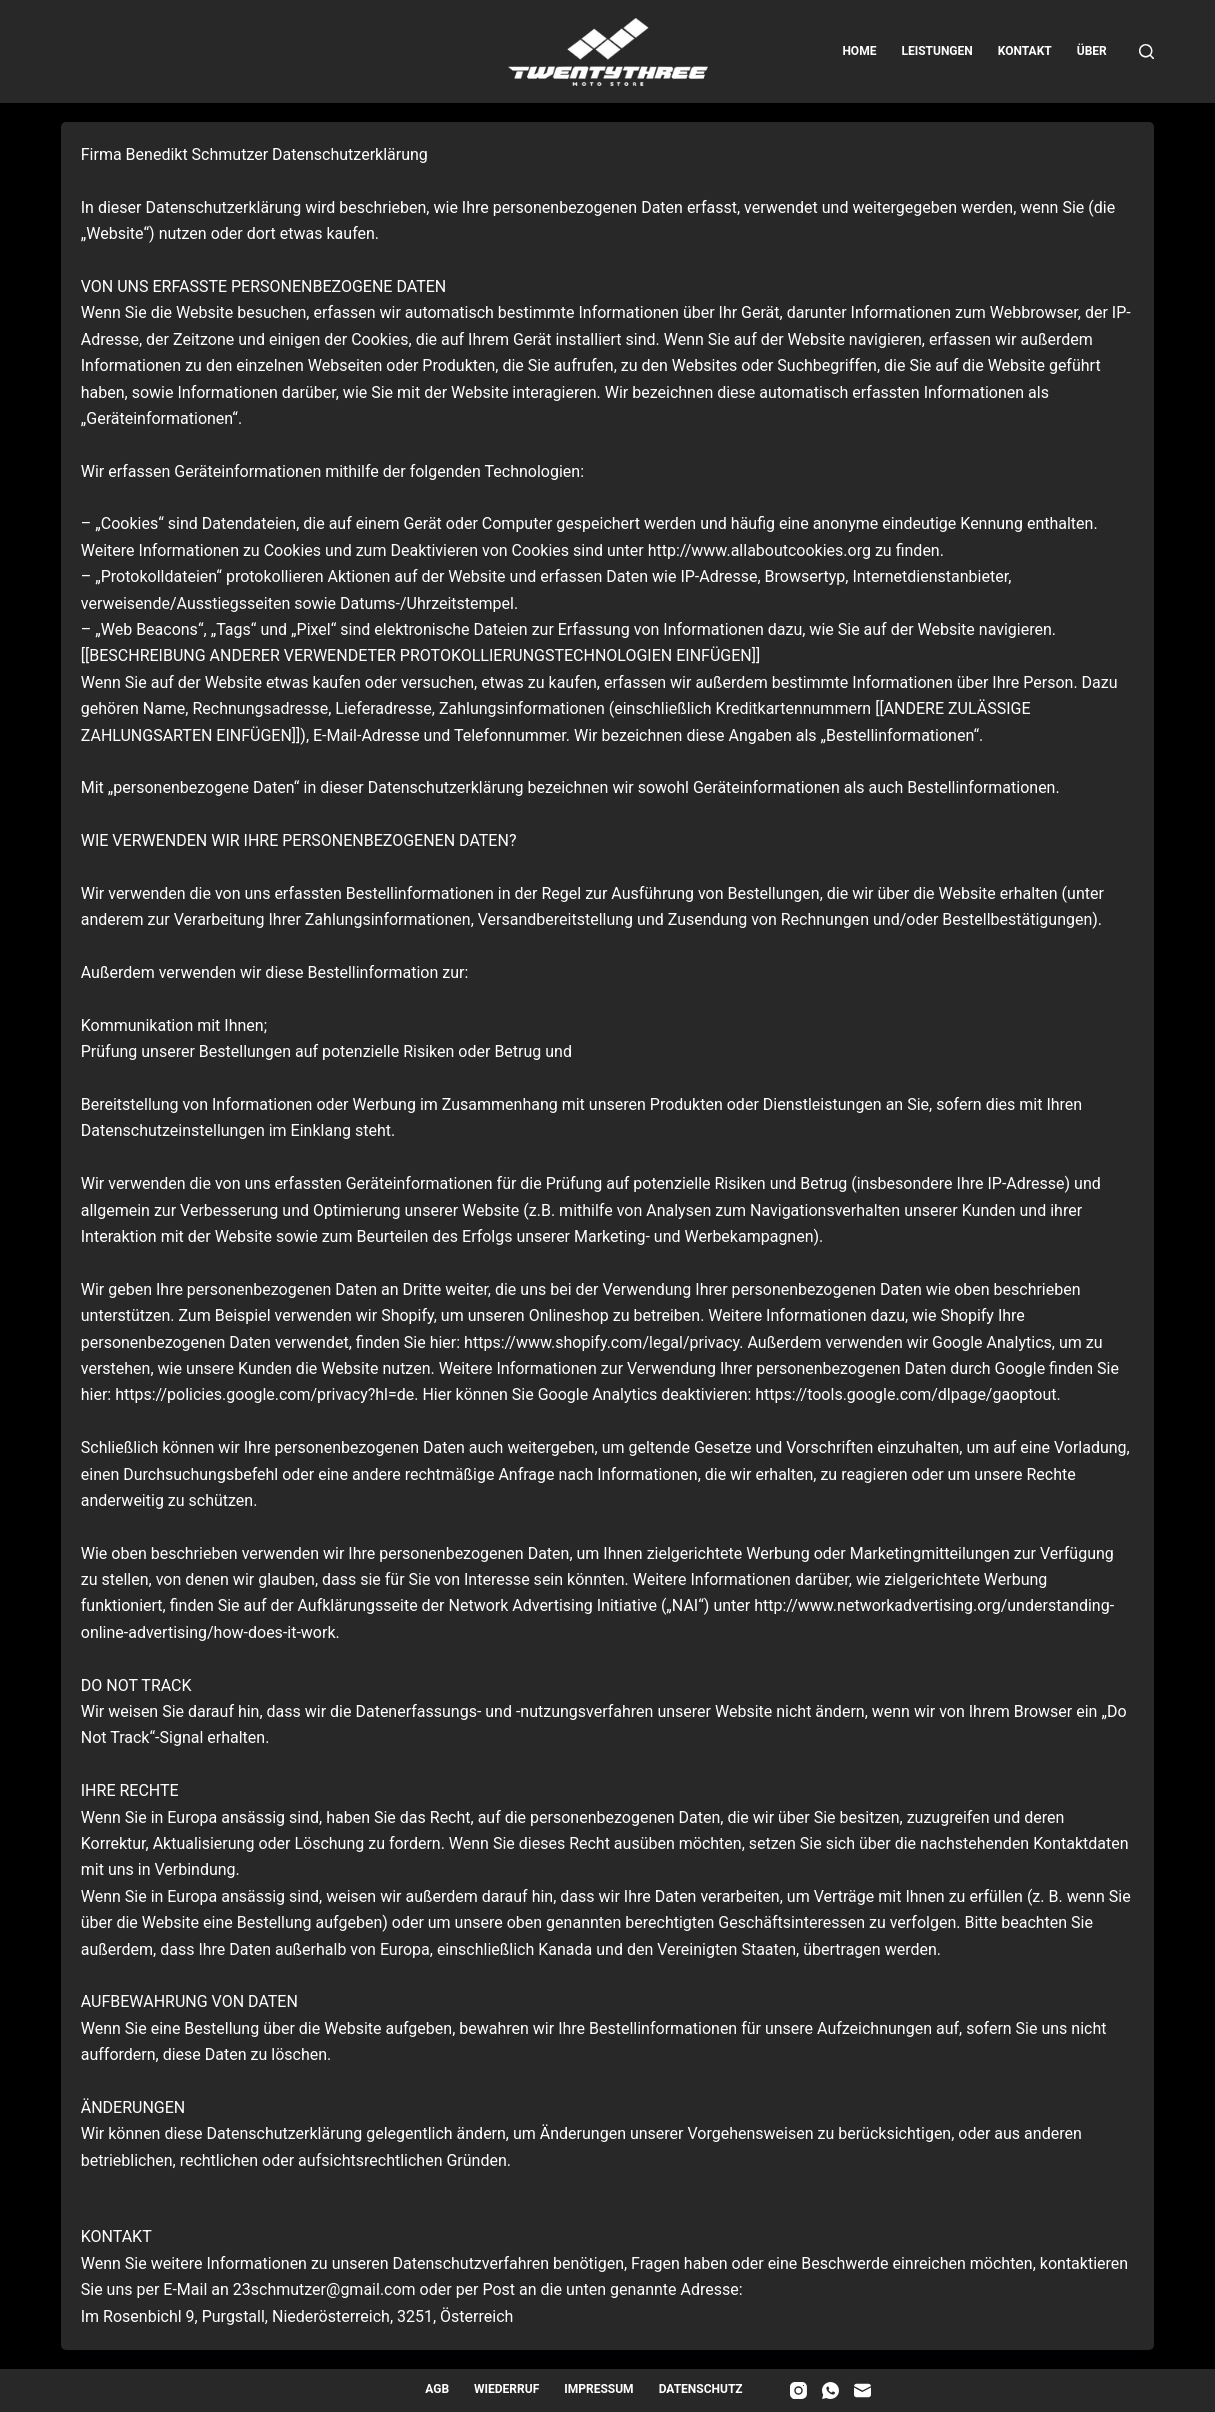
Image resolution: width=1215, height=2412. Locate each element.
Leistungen (936, 51)
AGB (437, 2389)
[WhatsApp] (830, 2390)
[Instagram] (798, 2390)
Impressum (598, 2389)
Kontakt (1025, 51)
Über (1092, 51)
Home (859, 51)
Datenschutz (701, 2389)
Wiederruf (506, 2389)
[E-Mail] (862, 2390)
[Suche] (1146, 51)
